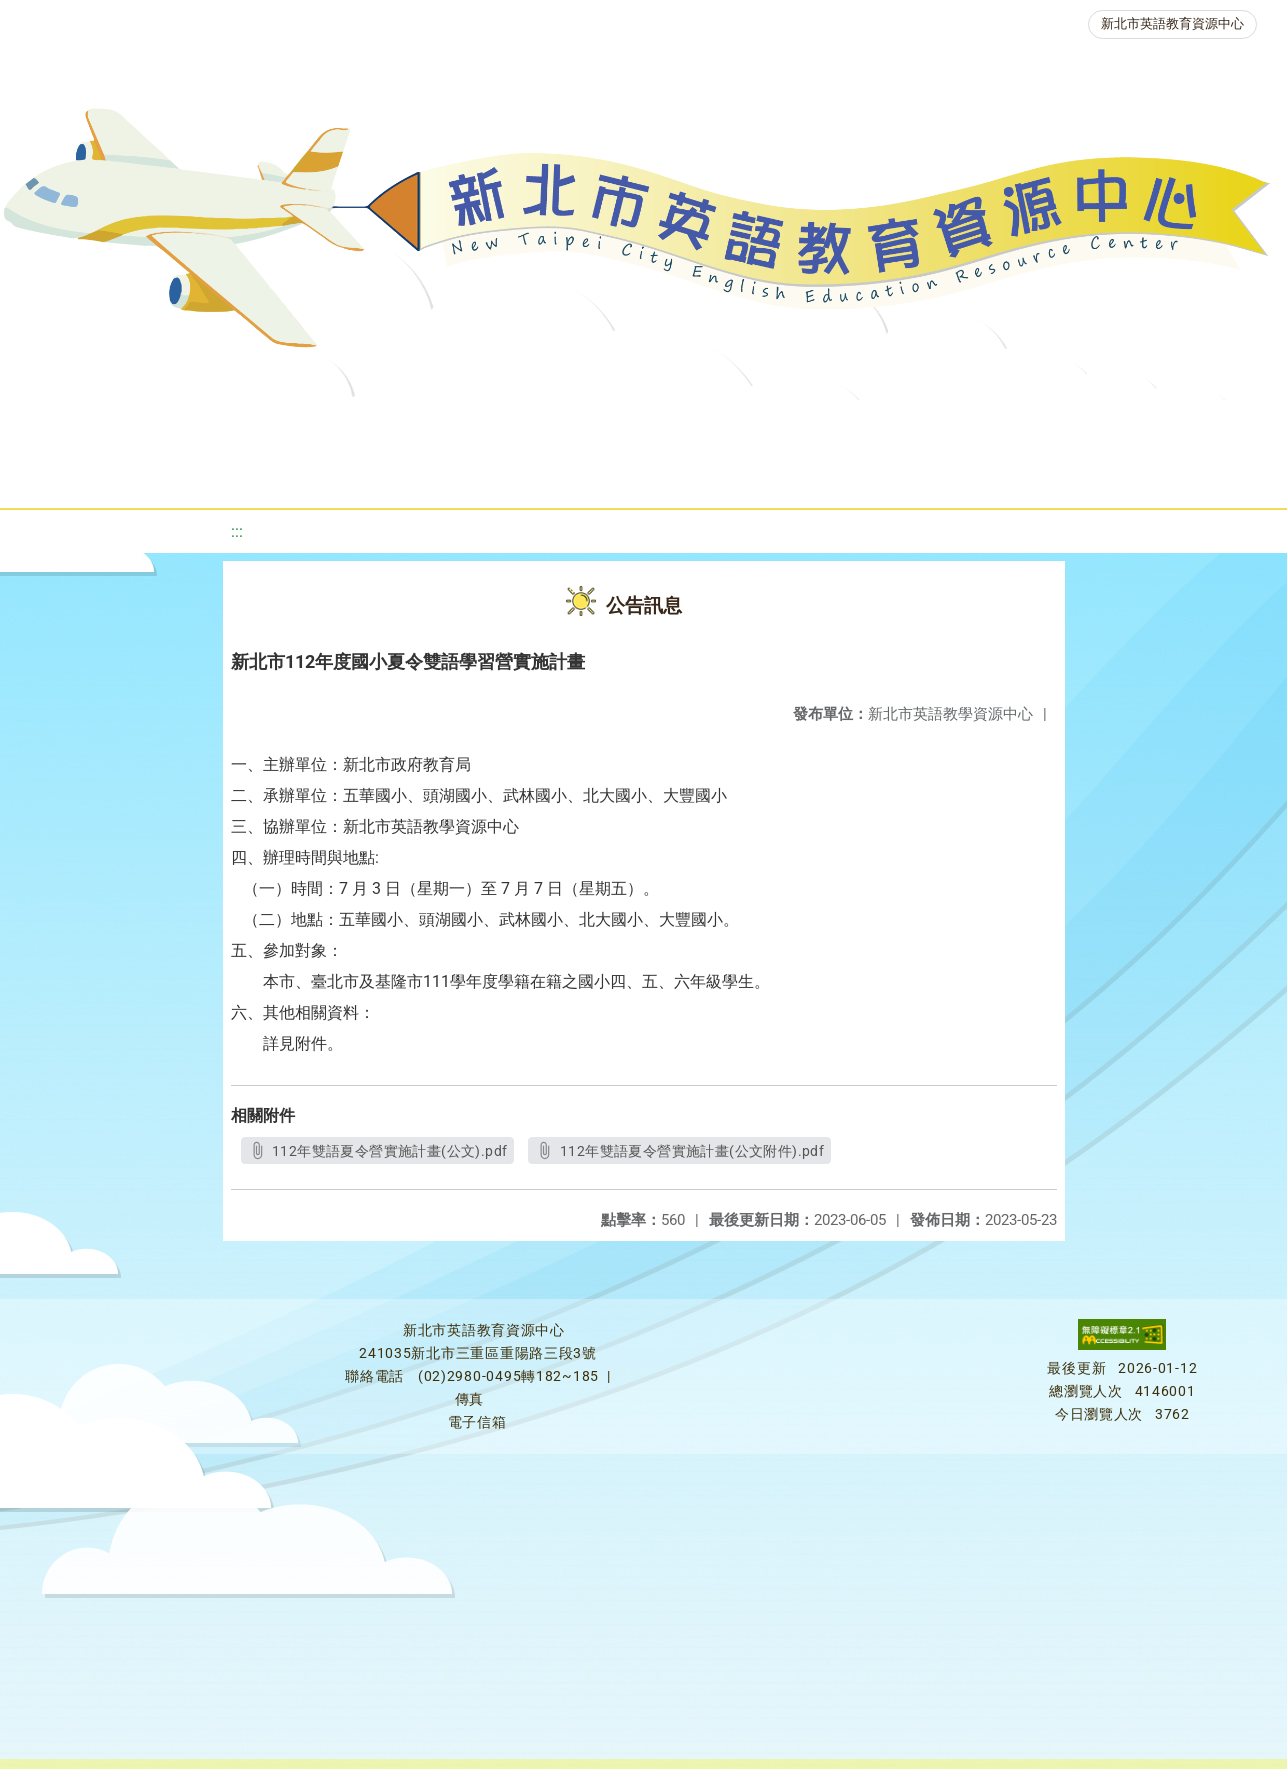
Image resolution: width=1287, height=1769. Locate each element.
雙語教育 (572, 474)
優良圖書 (672, 424)
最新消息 (190, 424)
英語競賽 (912, 424)
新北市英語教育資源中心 (1172, 23)
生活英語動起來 (1173, 424)
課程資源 (286, 424)
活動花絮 (692, 474)
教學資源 (406, 424)
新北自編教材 (539, 424)
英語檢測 (792, 424)
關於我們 (70, 424)
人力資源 (1032, 424)
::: (237, 531)
